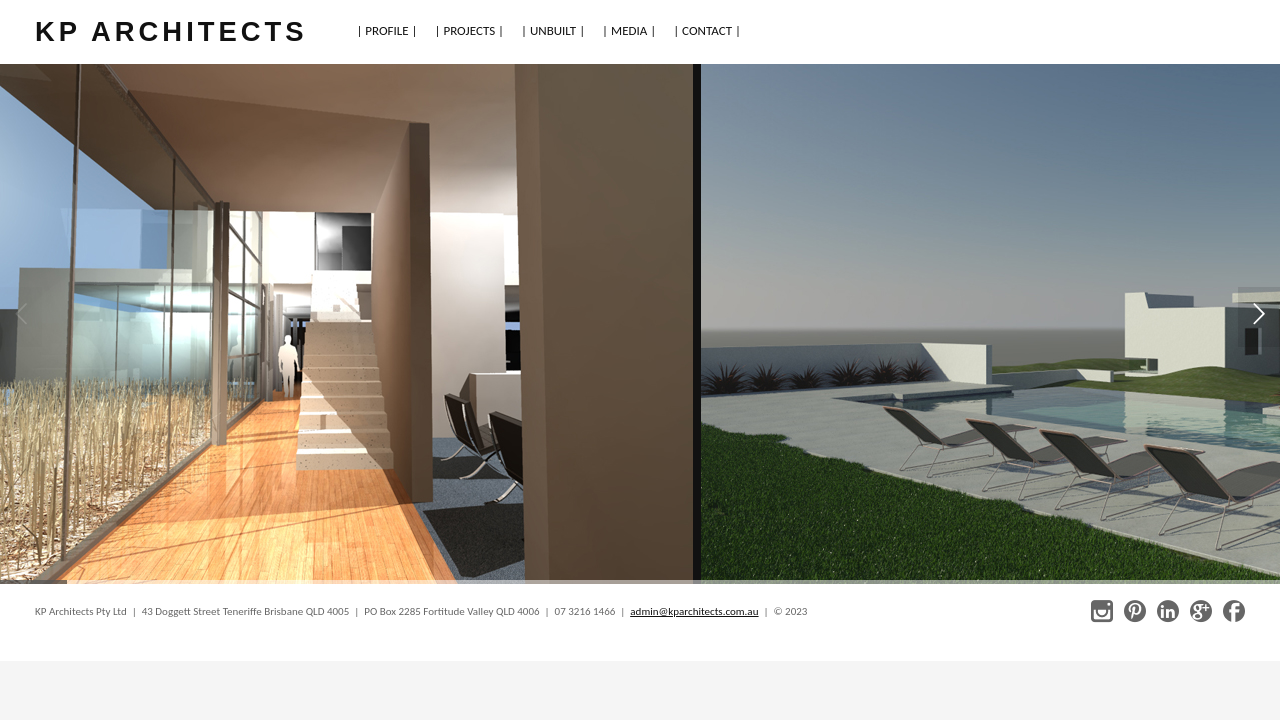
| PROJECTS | (470, 30)
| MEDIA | (629, 30)
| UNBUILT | (553, 30)
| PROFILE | (386, 30)
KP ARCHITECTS (171, 31)
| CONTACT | (707, 30)
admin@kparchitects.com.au (694, 611)
